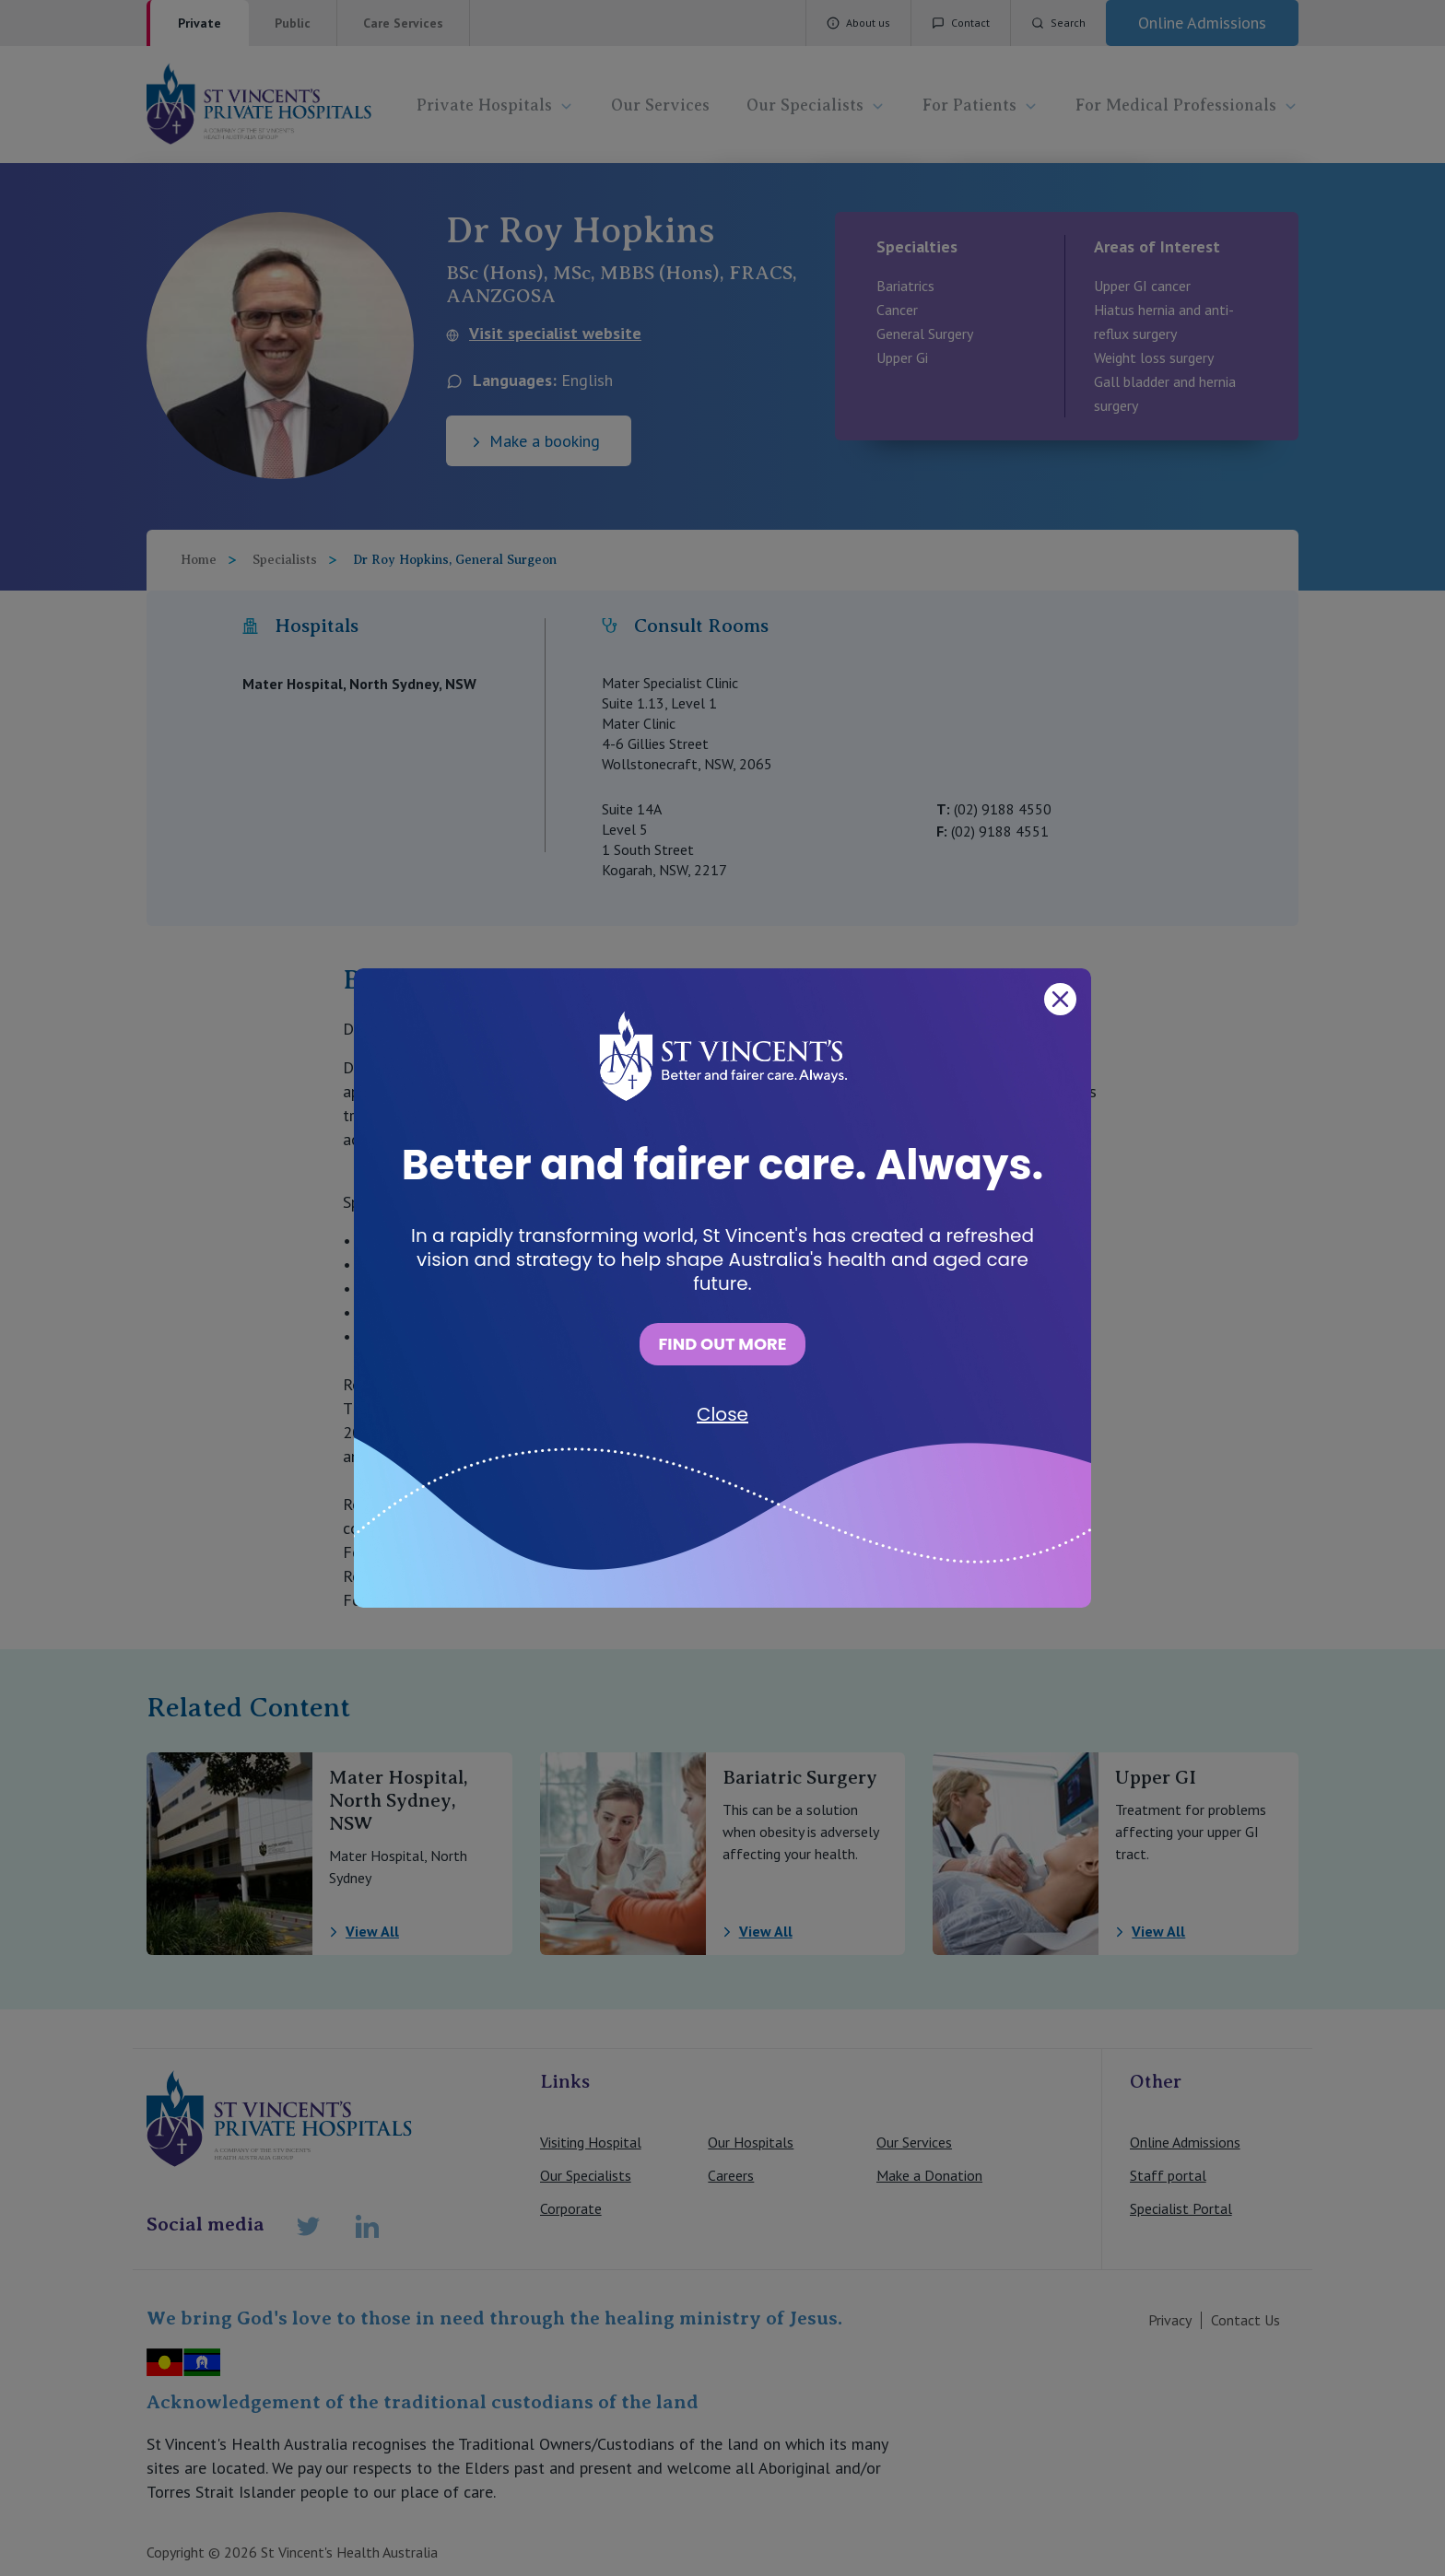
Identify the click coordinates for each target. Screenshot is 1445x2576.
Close (722, 1414)
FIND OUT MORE (722, 1343)
